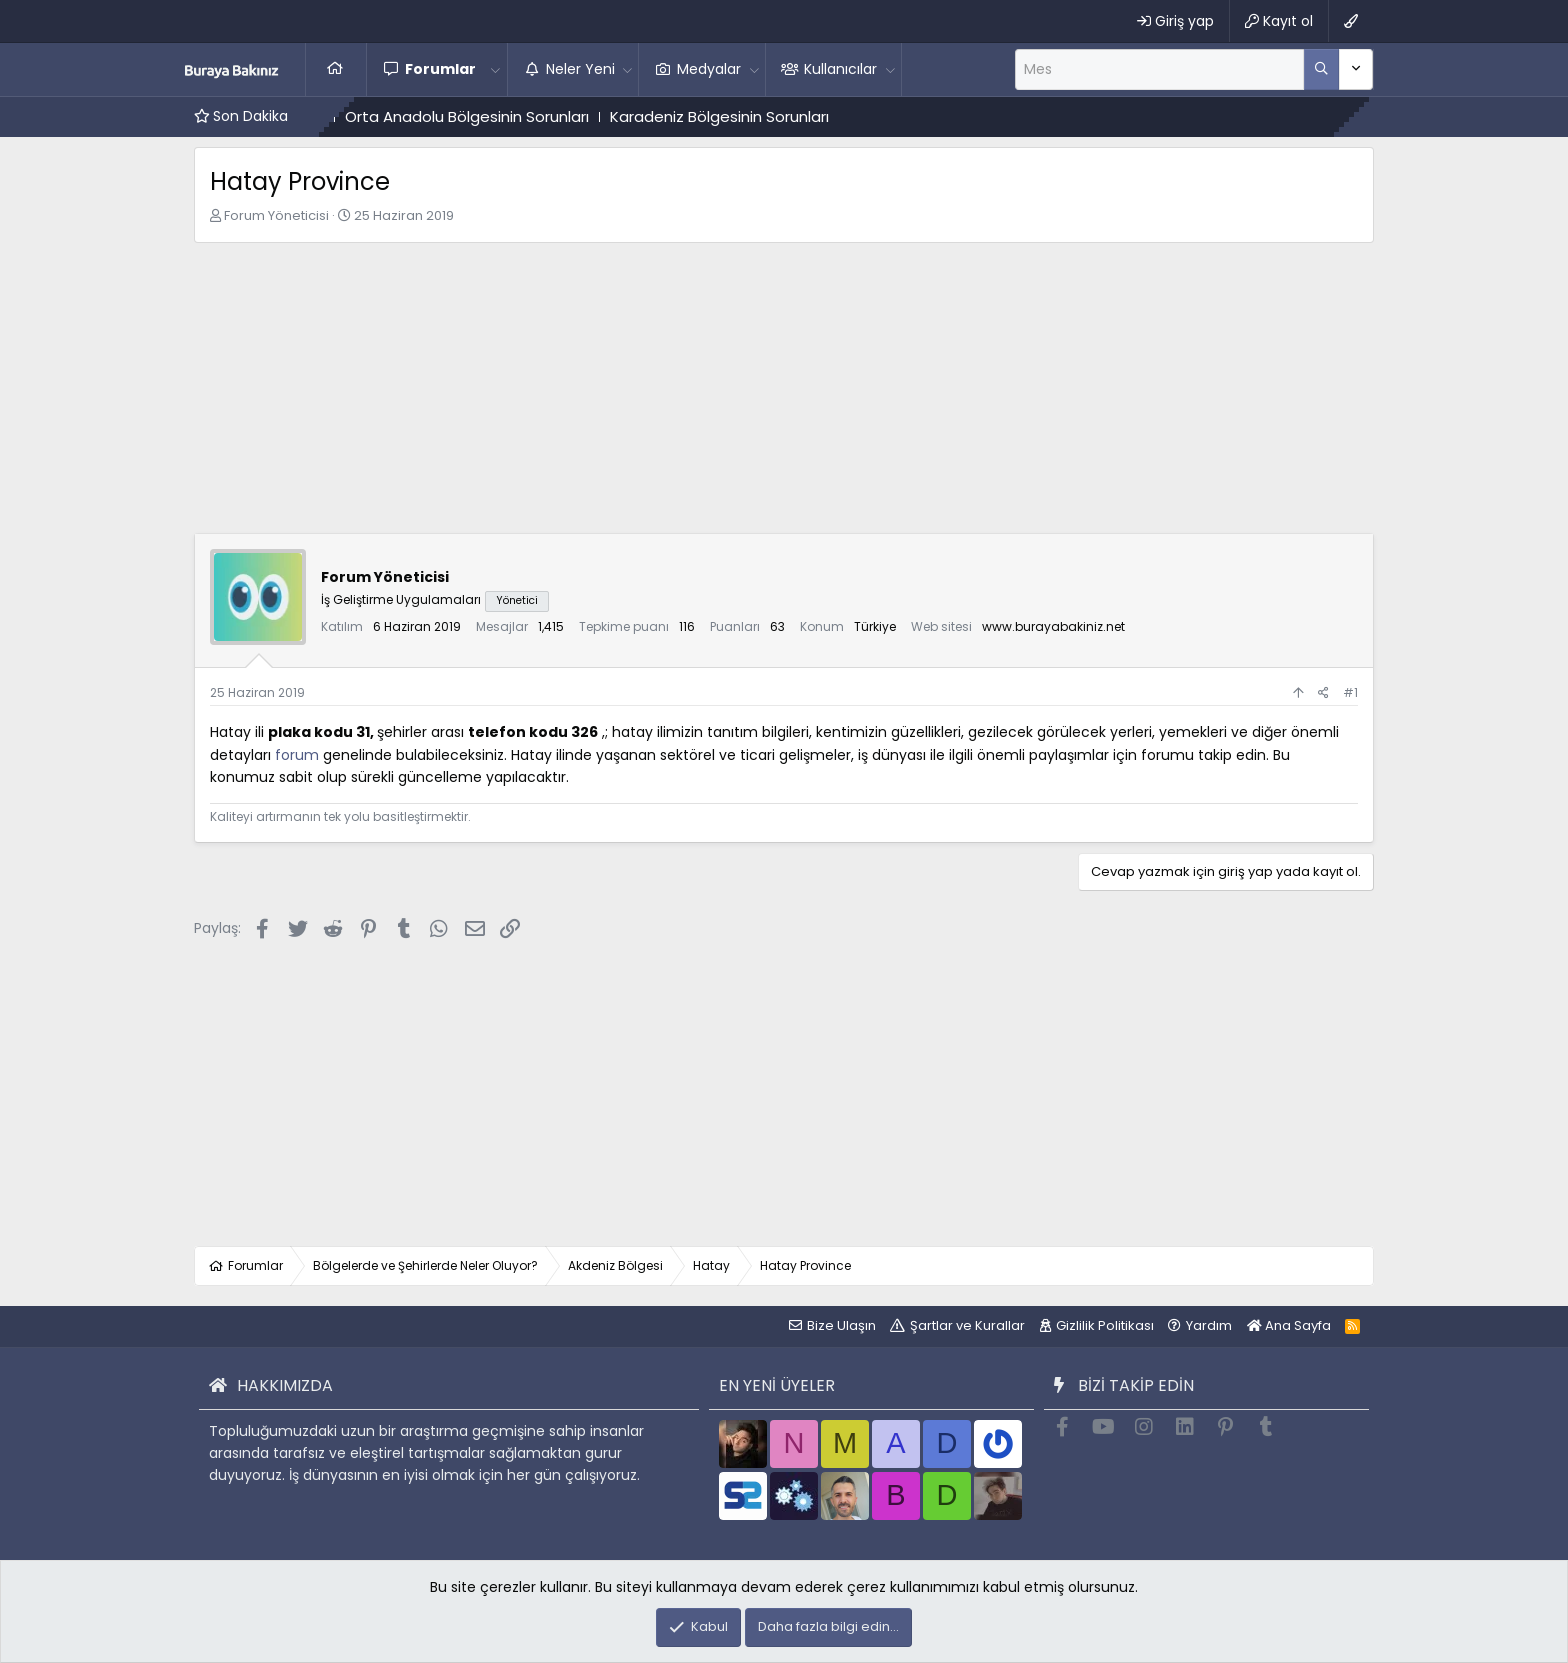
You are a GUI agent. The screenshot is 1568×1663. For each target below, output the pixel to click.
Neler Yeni (580, 69)
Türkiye (875, 626)
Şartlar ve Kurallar (967, 1325)
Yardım (1209, 1325)
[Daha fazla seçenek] (1321, 69)
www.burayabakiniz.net (1053, 626)
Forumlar (440, 69)
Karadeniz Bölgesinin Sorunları (784, 116)
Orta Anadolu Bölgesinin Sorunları (532, 116)
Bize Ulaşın (841, 1325)
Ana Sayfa (336, 69)
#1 (1350, 692)
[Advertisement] (784, 393)
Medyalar (709, 69)
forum (297, 755)
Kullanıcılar (840, 69)
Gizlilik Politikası (1105, 1325)
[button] (496, 69)
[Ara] (1159, 69)
